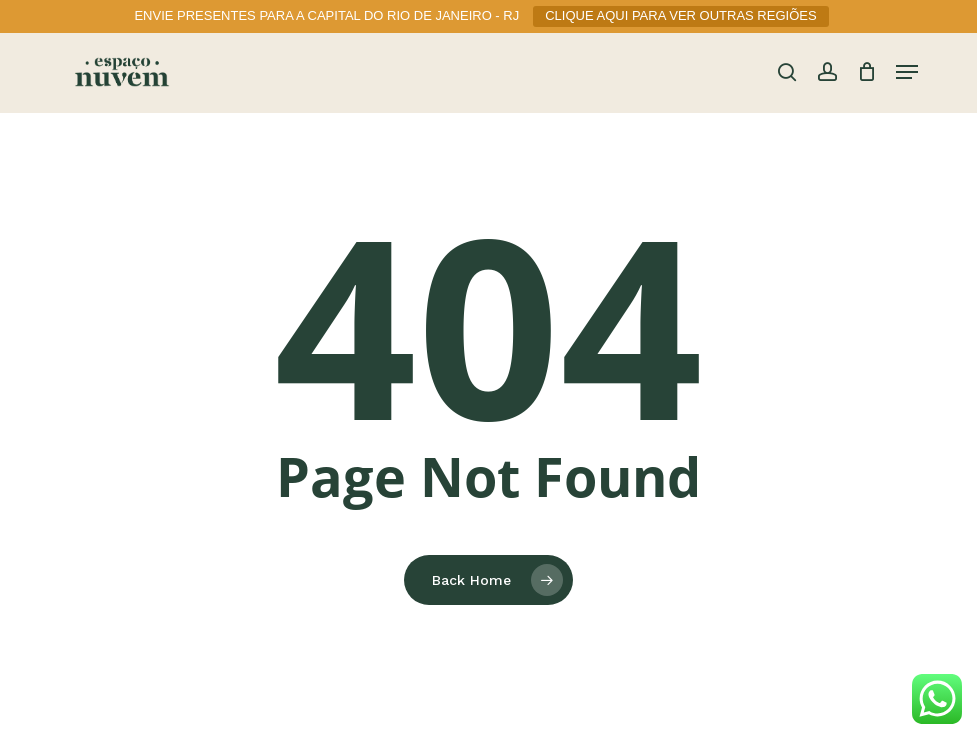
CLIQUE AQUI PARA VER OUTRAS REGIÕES (680, 15)
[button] (907, 72)
